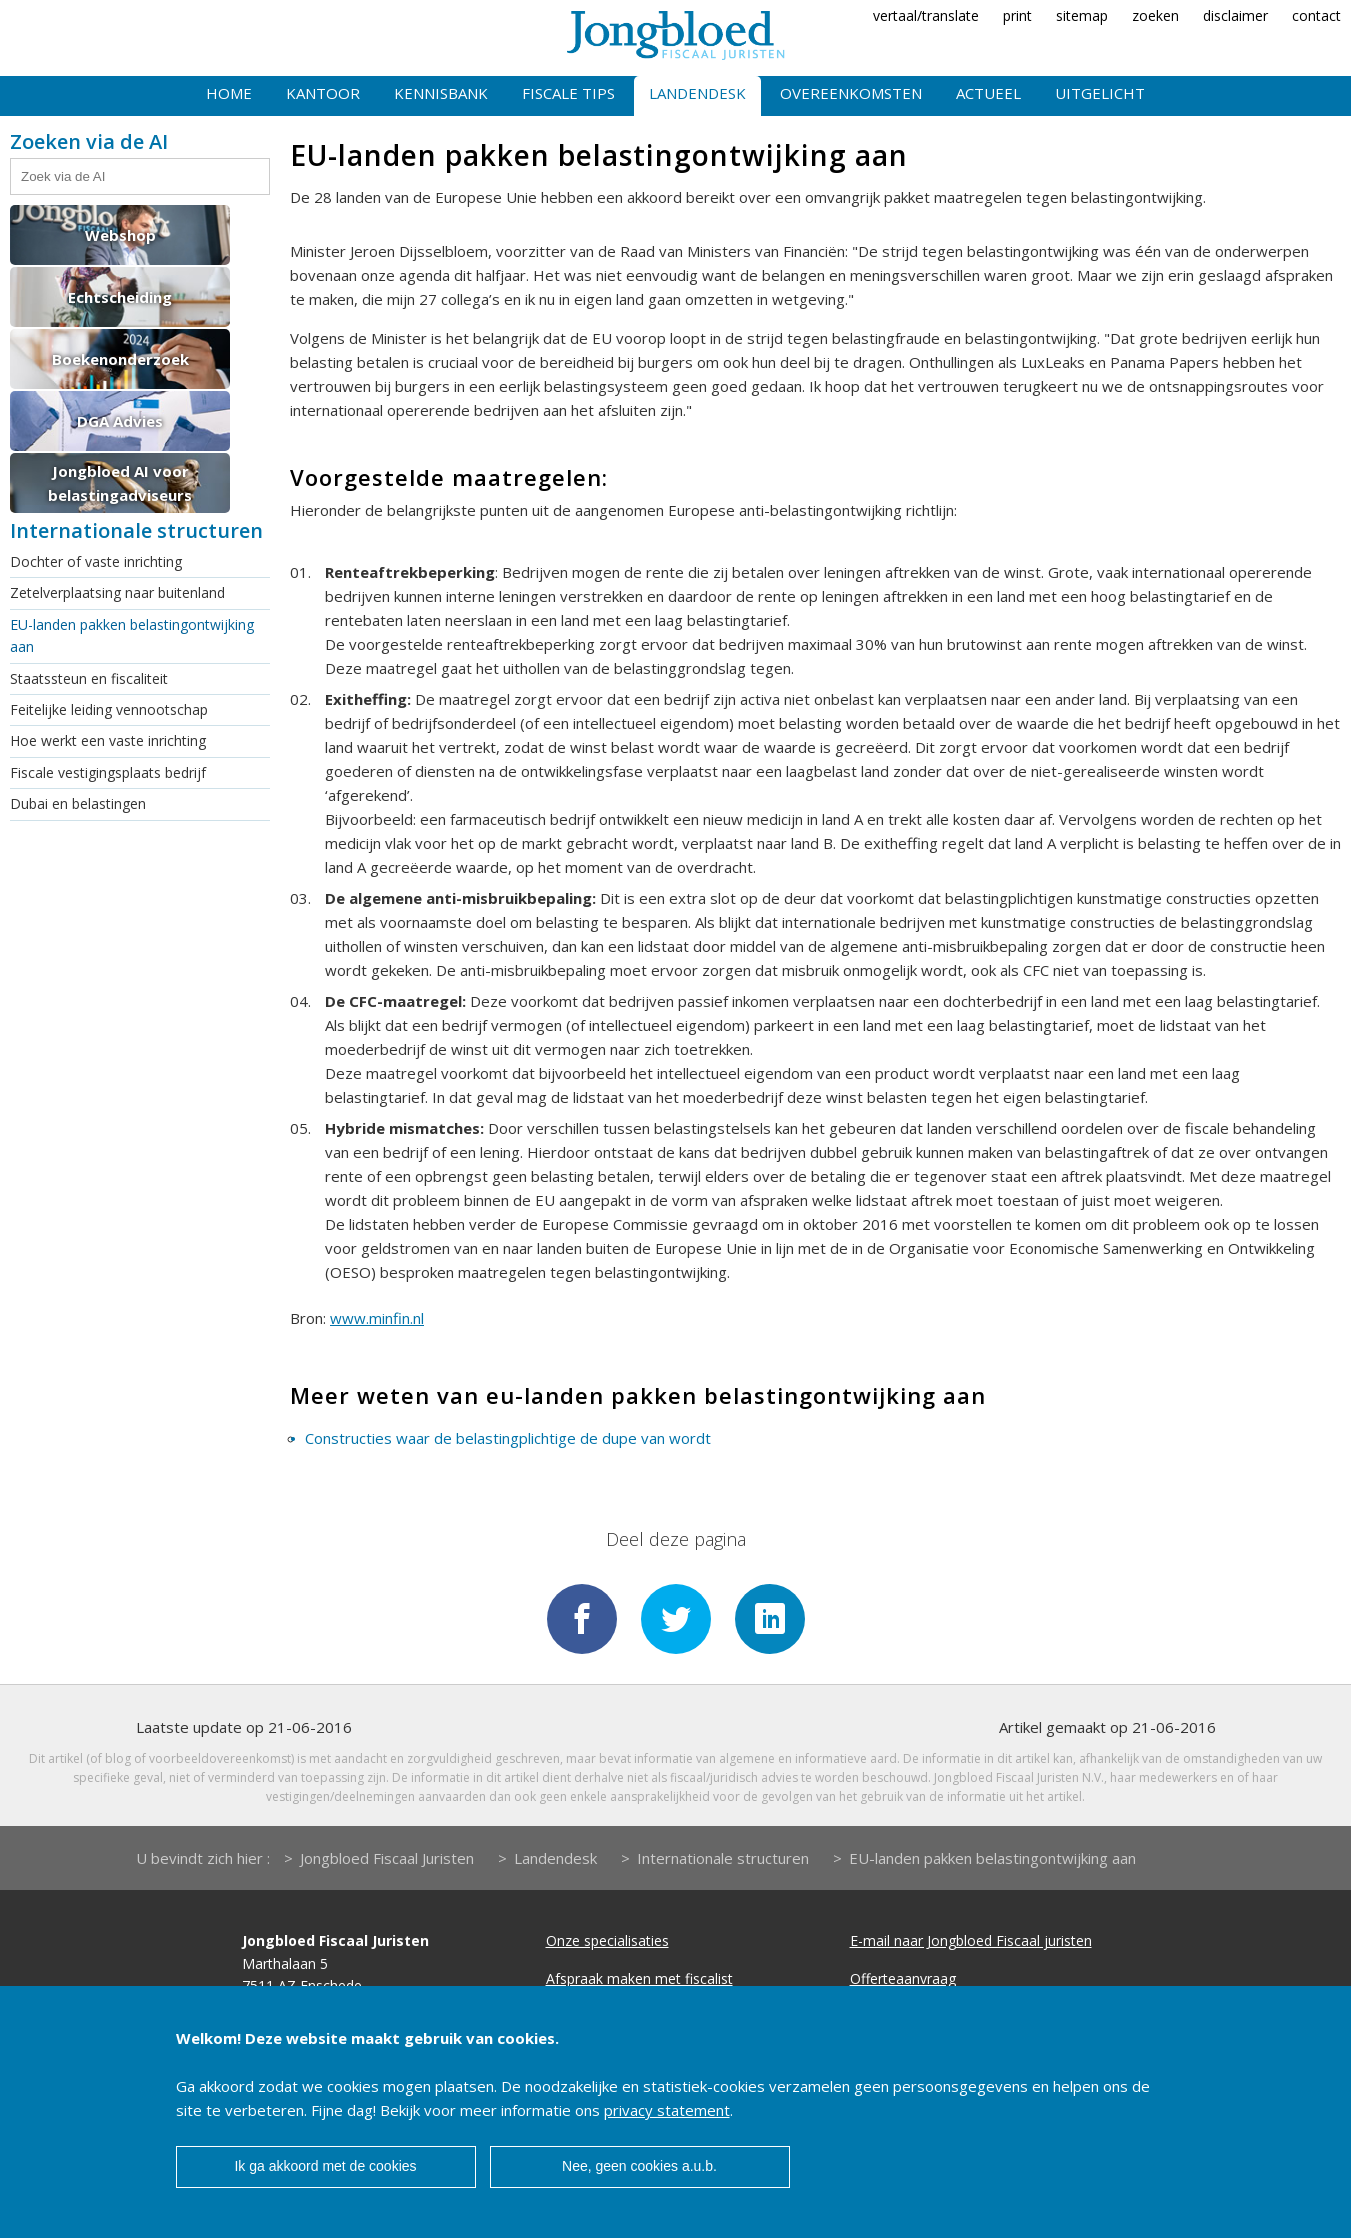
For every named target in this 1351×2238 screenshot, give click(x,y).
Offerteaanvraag (903, 1978)
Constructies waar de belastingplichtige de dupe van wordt (508, 1438)
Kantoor (323, 93)
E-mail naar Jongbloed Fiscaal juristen (971, 1940)
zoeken (1155, 15)
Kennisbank (441, 93)
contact (1316, 15)
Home (229, 93)
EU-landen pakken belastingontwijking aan (132, 635)
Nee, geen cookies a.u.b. (639, 2166)
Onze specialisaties (607, 1940)
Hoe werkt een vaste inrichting (108, 740)
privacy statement (667, 2110)
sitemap (1082, 15)
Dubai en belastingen (78, 803)
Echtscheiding (120, 297)
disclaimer (1235, 15)
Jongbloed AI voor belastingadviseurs (120, 483)
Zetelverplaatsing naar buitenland (117, 592)
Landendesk (697, 93)
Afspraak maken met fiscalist (639, 1978)
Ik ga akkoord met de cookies (325, 2166)
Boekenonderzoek (120, 359)
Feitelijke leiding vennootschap (109, 709)
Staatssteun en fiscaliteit (89, 678)
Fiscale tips (568, 93)
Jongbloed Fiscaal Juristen (387, 1858)
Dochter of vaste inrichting (96, 561)
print (1017, 15)
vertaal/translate (926, 15)
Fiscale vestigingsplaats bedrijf (108, 772)
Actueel (988, 93)
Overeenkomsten (851, 93)
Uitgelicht (1100, 93)
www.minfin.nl (377, 1318)
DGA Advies (120, 421)
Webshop (120, 235)
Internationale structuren (723, 1858)
